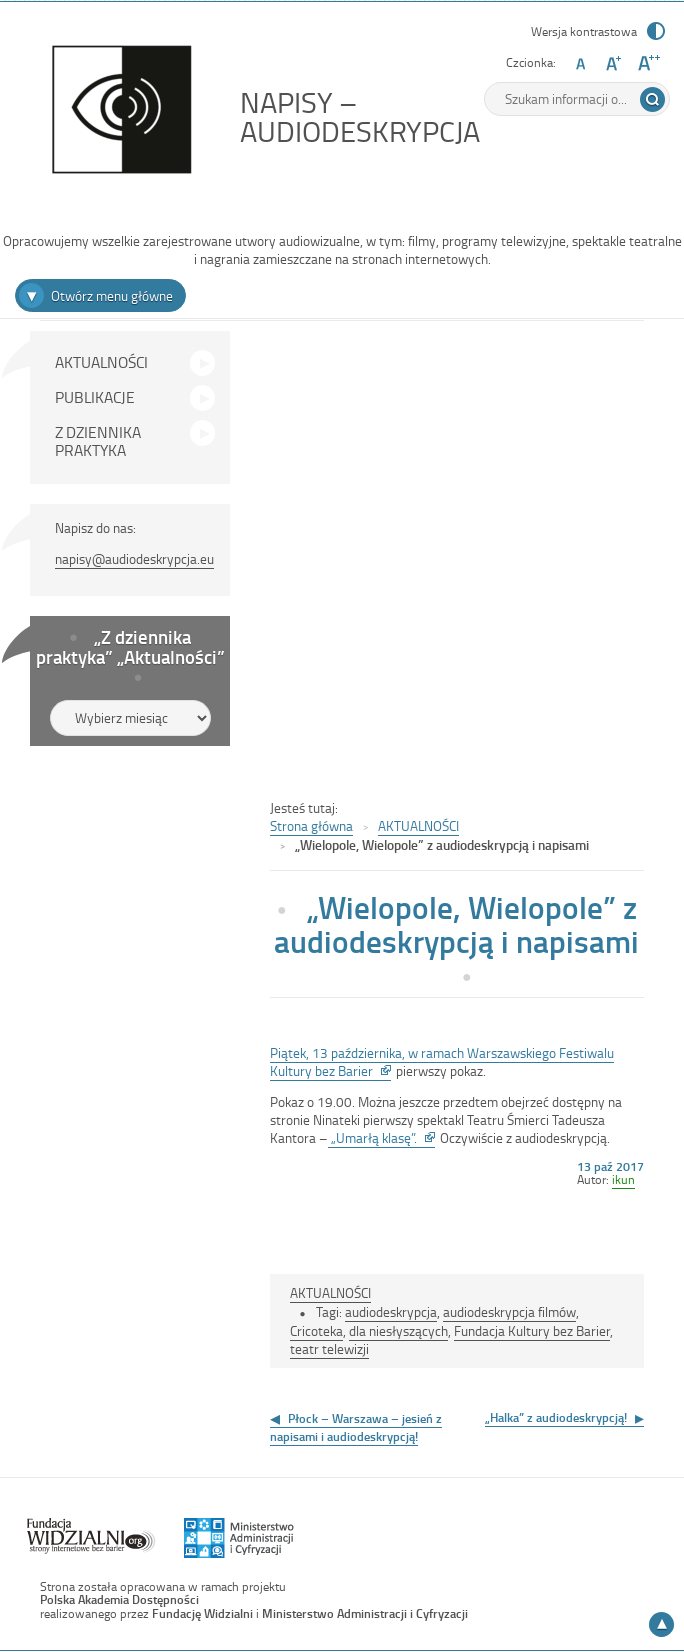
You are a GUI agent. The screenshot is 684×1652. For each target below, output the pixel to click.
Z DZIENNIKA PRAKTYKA (98, 441)
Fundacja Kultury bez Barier (532, 1330)
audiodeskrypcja (391, 1311)
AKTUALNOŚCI (101, 362)
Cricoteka (316, 1330)
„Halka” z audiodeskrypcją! (556, 1417)
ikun (623, 1179)
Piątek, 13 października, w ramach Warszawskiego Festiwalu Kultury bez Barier (442, 1062)
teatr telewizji (329, 1348)
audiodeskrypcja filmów (509, 1311)
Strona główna (311, 825)
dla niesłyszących (398, 1330)
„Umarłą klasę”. (381, 1138)
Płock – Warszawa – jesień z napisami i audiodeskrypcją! (356, 1427)
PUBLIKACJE (95, 397)
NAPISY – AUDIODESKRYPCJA (405, 116)
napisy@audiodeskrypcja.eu (134, 558)
